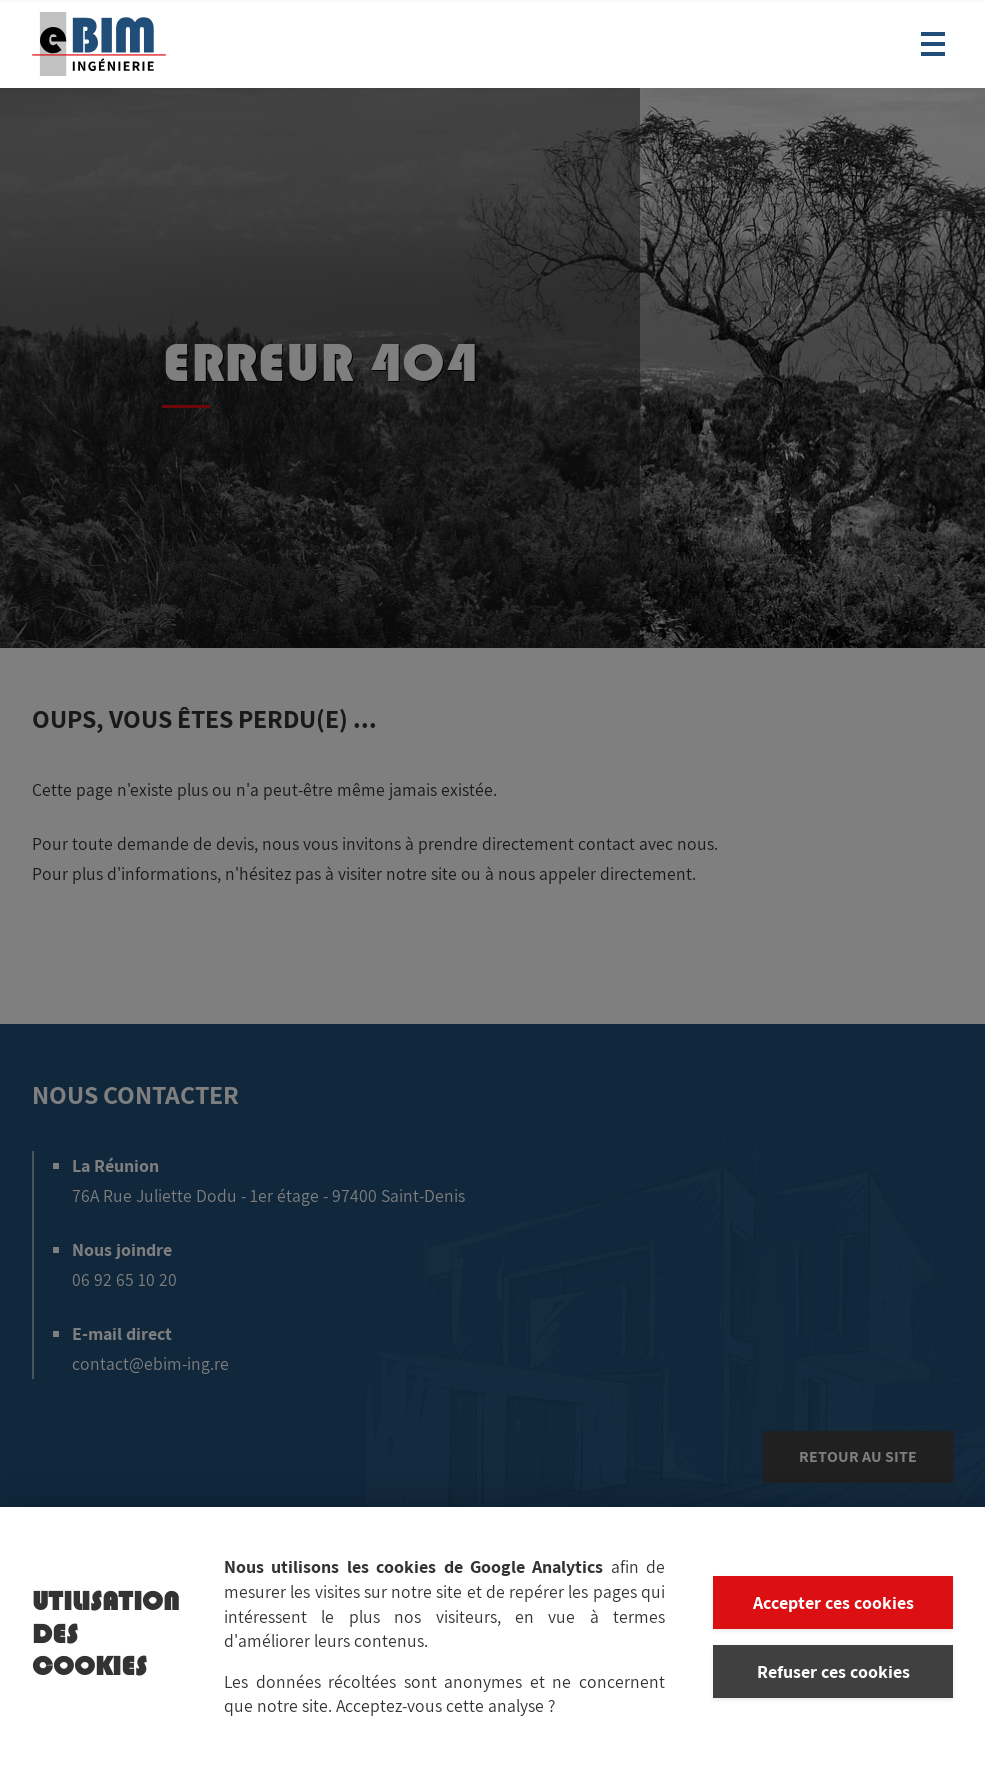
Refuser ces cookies (833, 1673)
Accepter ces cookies (833, 1604)
